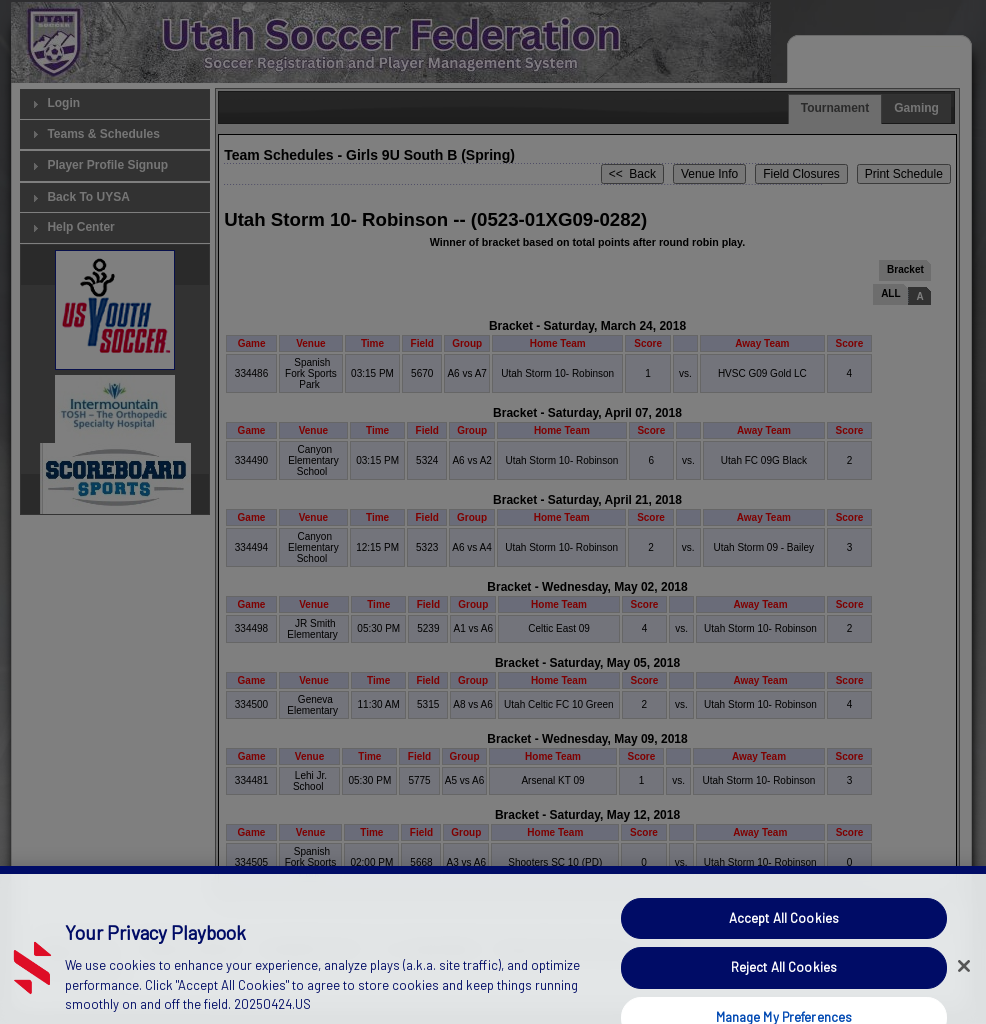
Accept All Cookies (784, 978)
